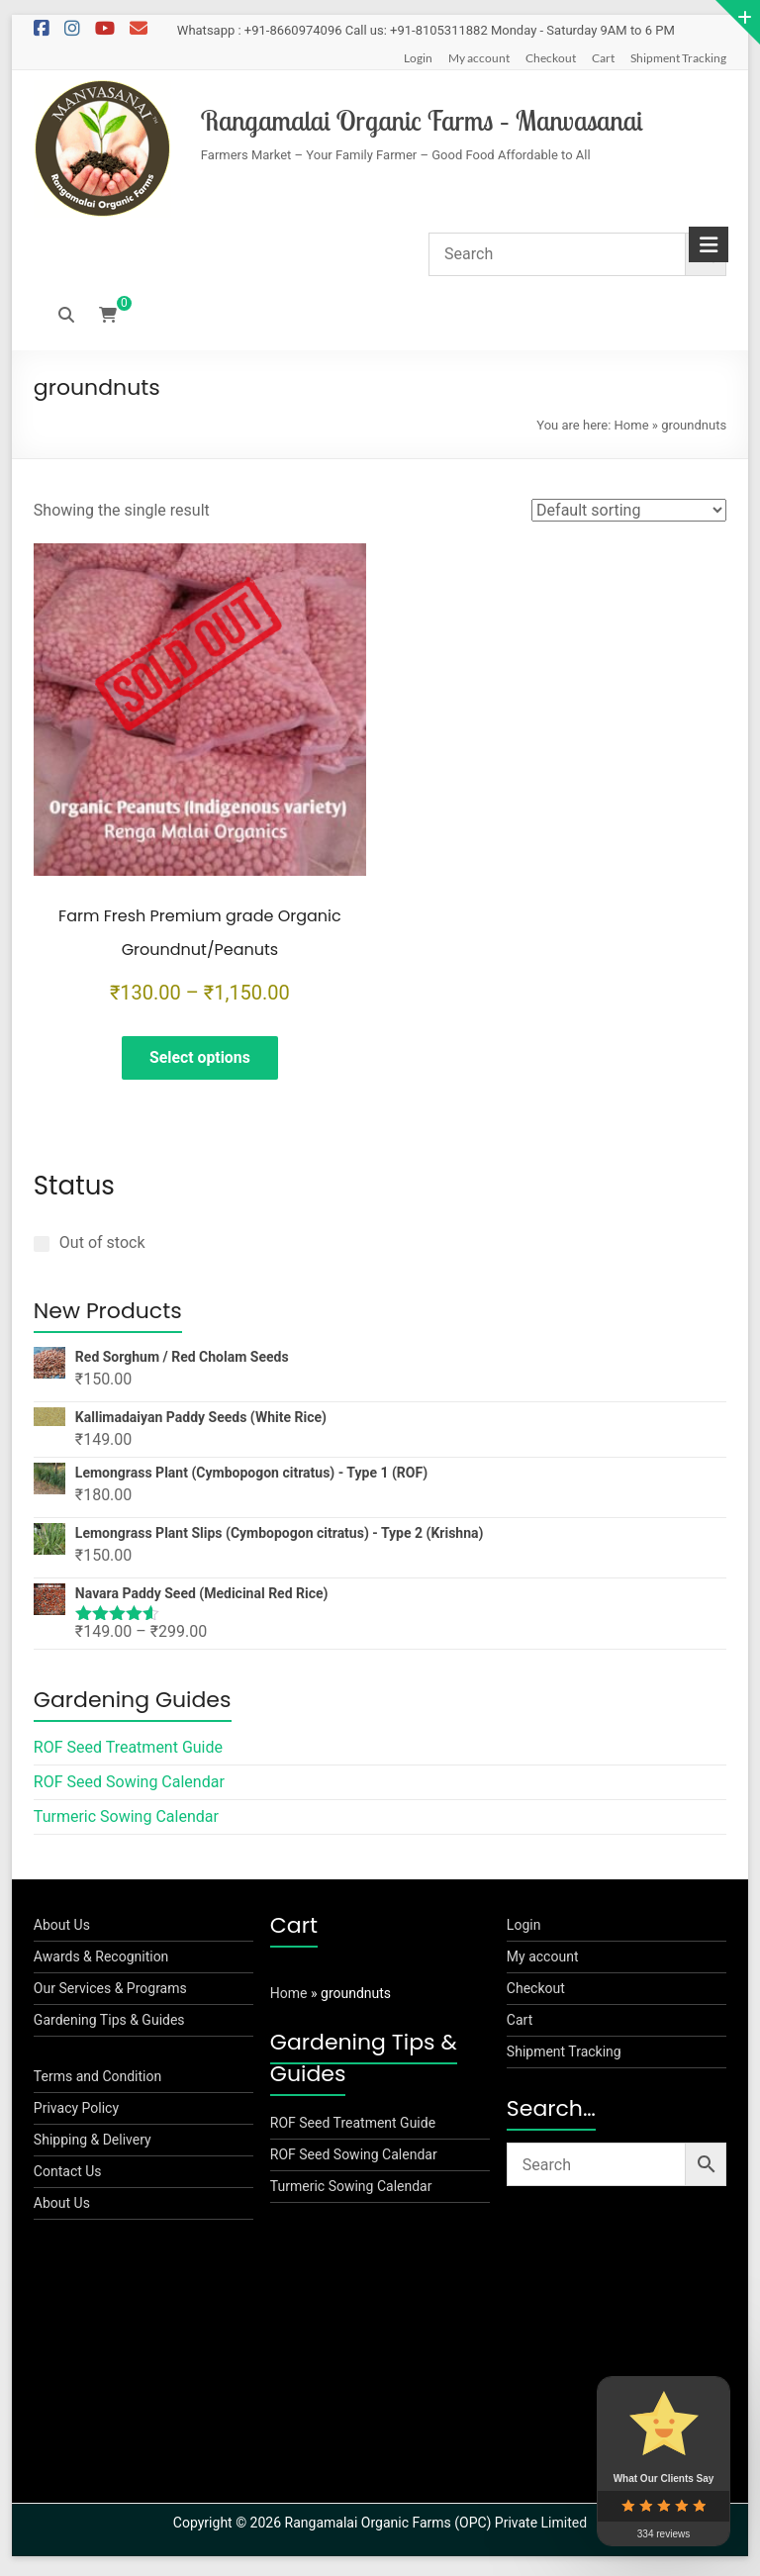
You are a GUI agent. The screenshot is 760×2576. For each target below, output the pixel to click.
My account (479, 57)
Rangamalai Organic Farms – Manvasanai (422, 120)
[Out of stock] (41, 1248)
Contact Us (68, 2176)
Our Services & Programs (110, 1993)
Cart (603, 57)
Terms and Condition (97, 2081)
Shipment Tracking (678, 57)
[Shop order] (628, 510)
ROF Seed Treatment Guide (128, 1752)
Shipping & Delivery (92, 2144)
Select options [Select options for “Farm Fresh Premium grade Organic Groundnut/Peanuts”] (199, 1058)
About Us (62, 1930)
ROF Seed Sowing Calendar (129, 1786)
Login (418, 57)
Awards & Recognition (101, 1961)
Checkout (550, 57)
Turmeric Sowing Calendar (126, 1821)
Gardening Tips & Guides (109, 2025)
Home (632, 425)
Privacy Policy (76, 2113)
